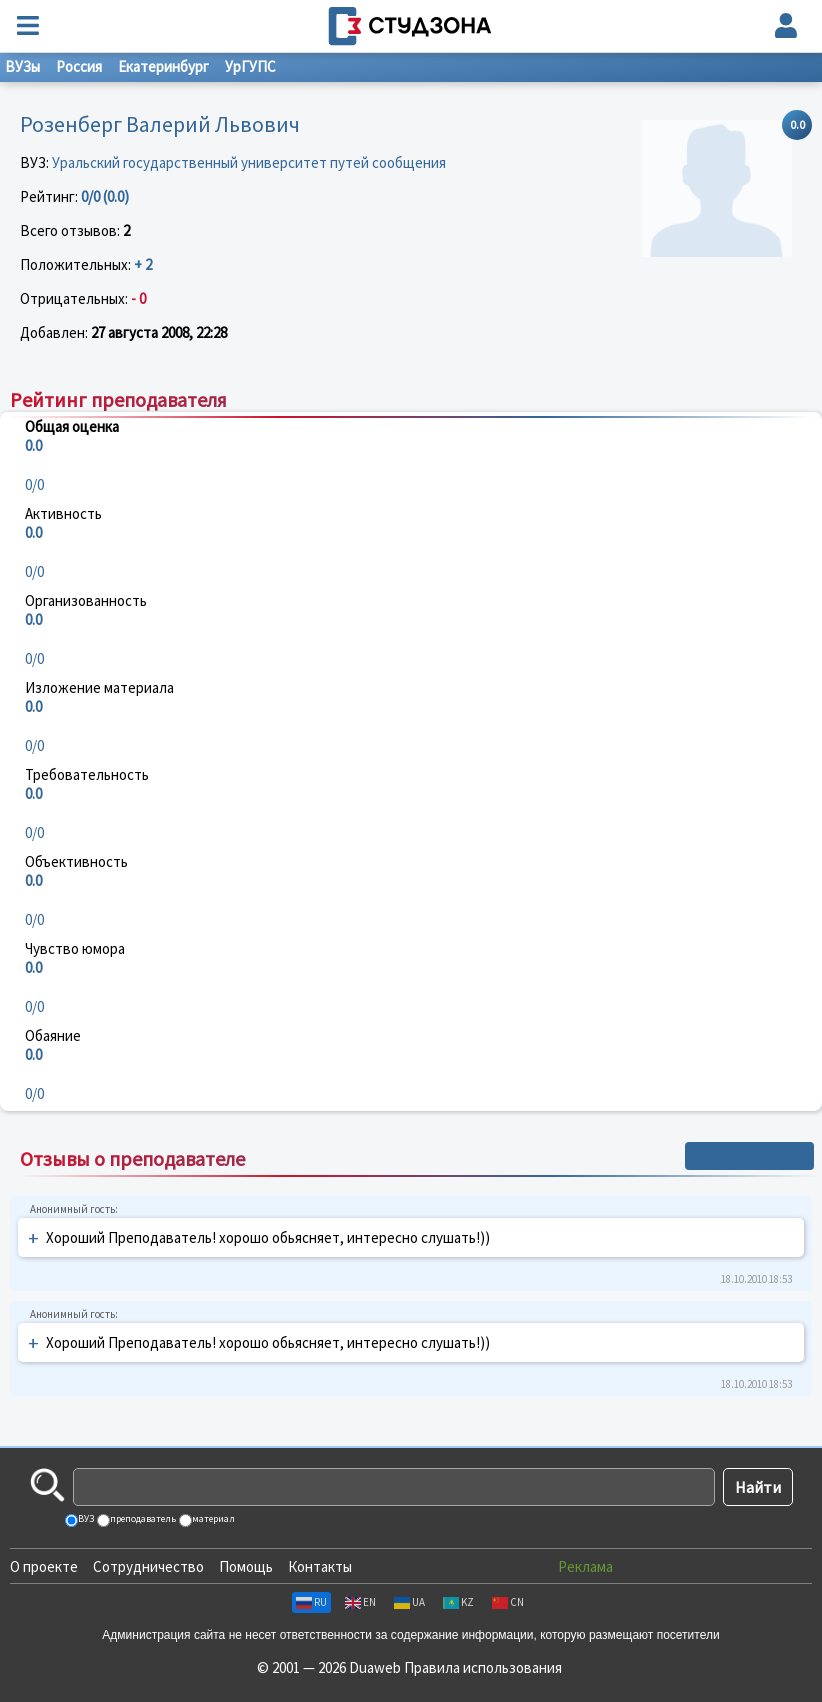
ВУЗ (85, 1518)
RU (311, 1602)
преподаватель (142, 1518)
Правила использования (483, 1667)
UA (409, 1602)
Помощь (246, 1566)
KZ (458, 1602)
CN (508, 1602)
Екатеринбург (163, 66)
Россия (79, 66)
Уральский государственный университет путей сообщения (249, 162)
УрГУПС (250, 66)
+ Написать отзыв (749, 1156)
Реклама (585, 1566)
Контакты (320, 1566)
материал (212, 1518)
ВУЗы (22, 66)
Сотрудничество (148, 1566)
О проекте (44, 1566)
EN (360, 1602)
